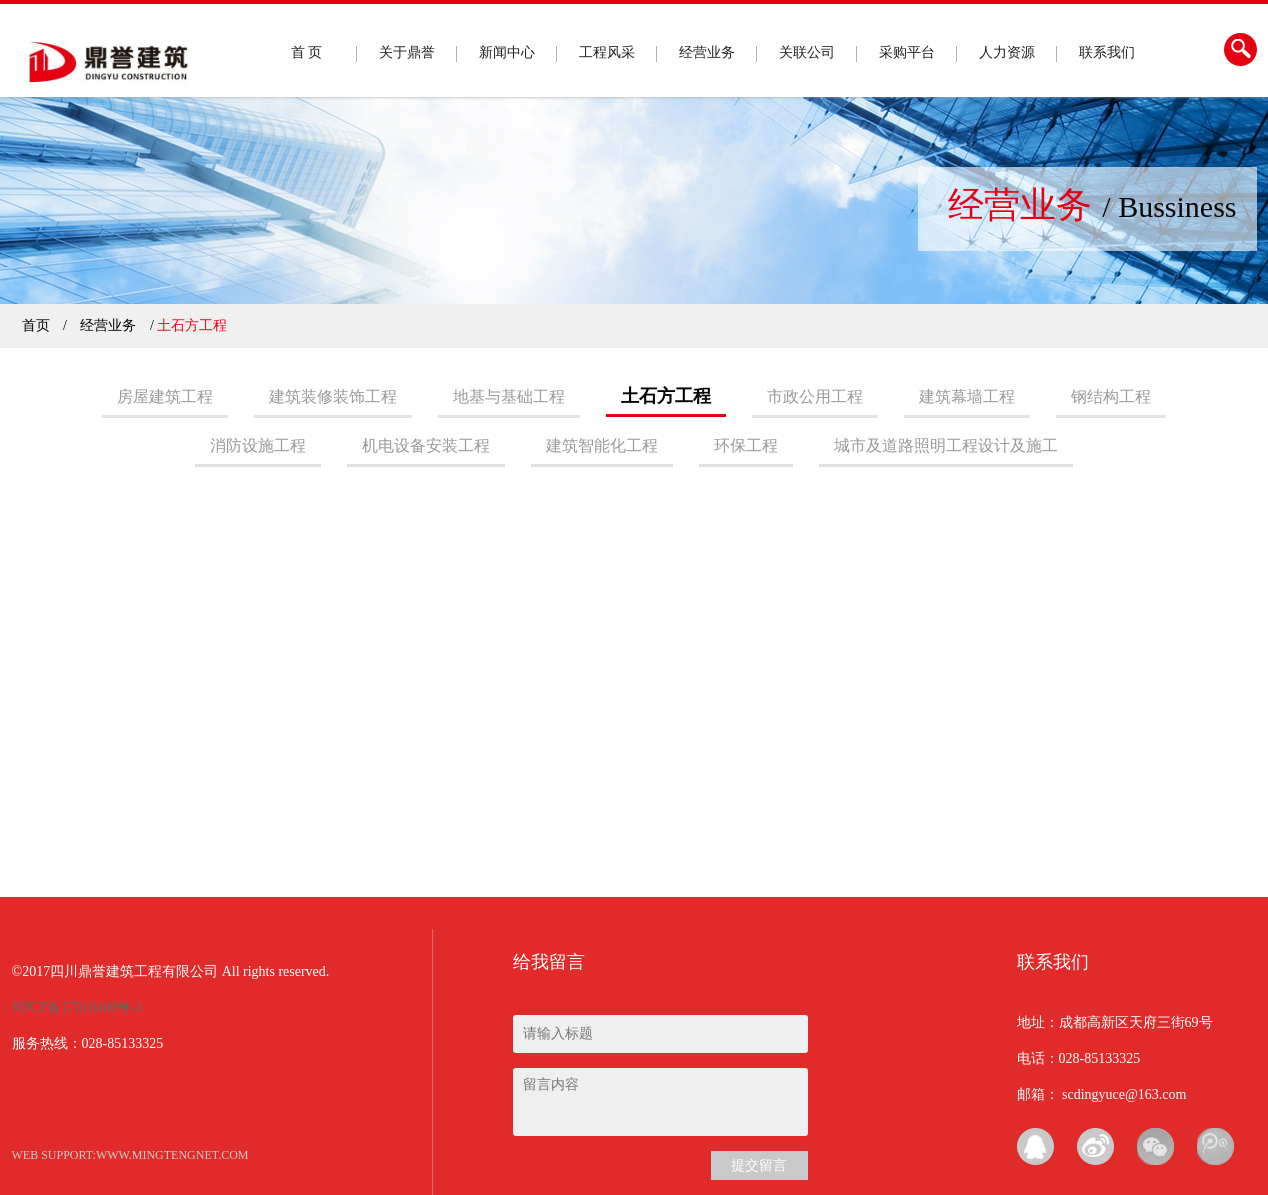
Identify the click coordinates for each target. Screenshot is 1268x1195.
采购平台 (907, 52)
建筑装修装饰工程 (333, 396)
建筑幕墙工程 (967, 396)
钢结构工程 (1111, 396)
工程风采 (607, 52)
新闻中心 (507, 52)
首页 (36, 325)
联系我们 (1107, 52)
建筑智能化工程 (602, 445)
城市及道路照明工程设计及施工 (946, 445)
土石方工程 (666, 396)
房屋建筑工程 (165, 396)
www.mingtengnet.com (172, 1155)
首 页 (307, 52)
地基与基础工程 (509, 396)
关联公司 (807, 52)
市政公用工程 (815, 396)
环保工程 (746, 445)
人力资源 (1007, 52)
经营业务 (707, 52)
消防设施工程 (258, 445)
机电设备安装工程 (426, 445)
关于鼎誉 (407, 52)
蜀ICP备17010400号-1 (77, 1007)
